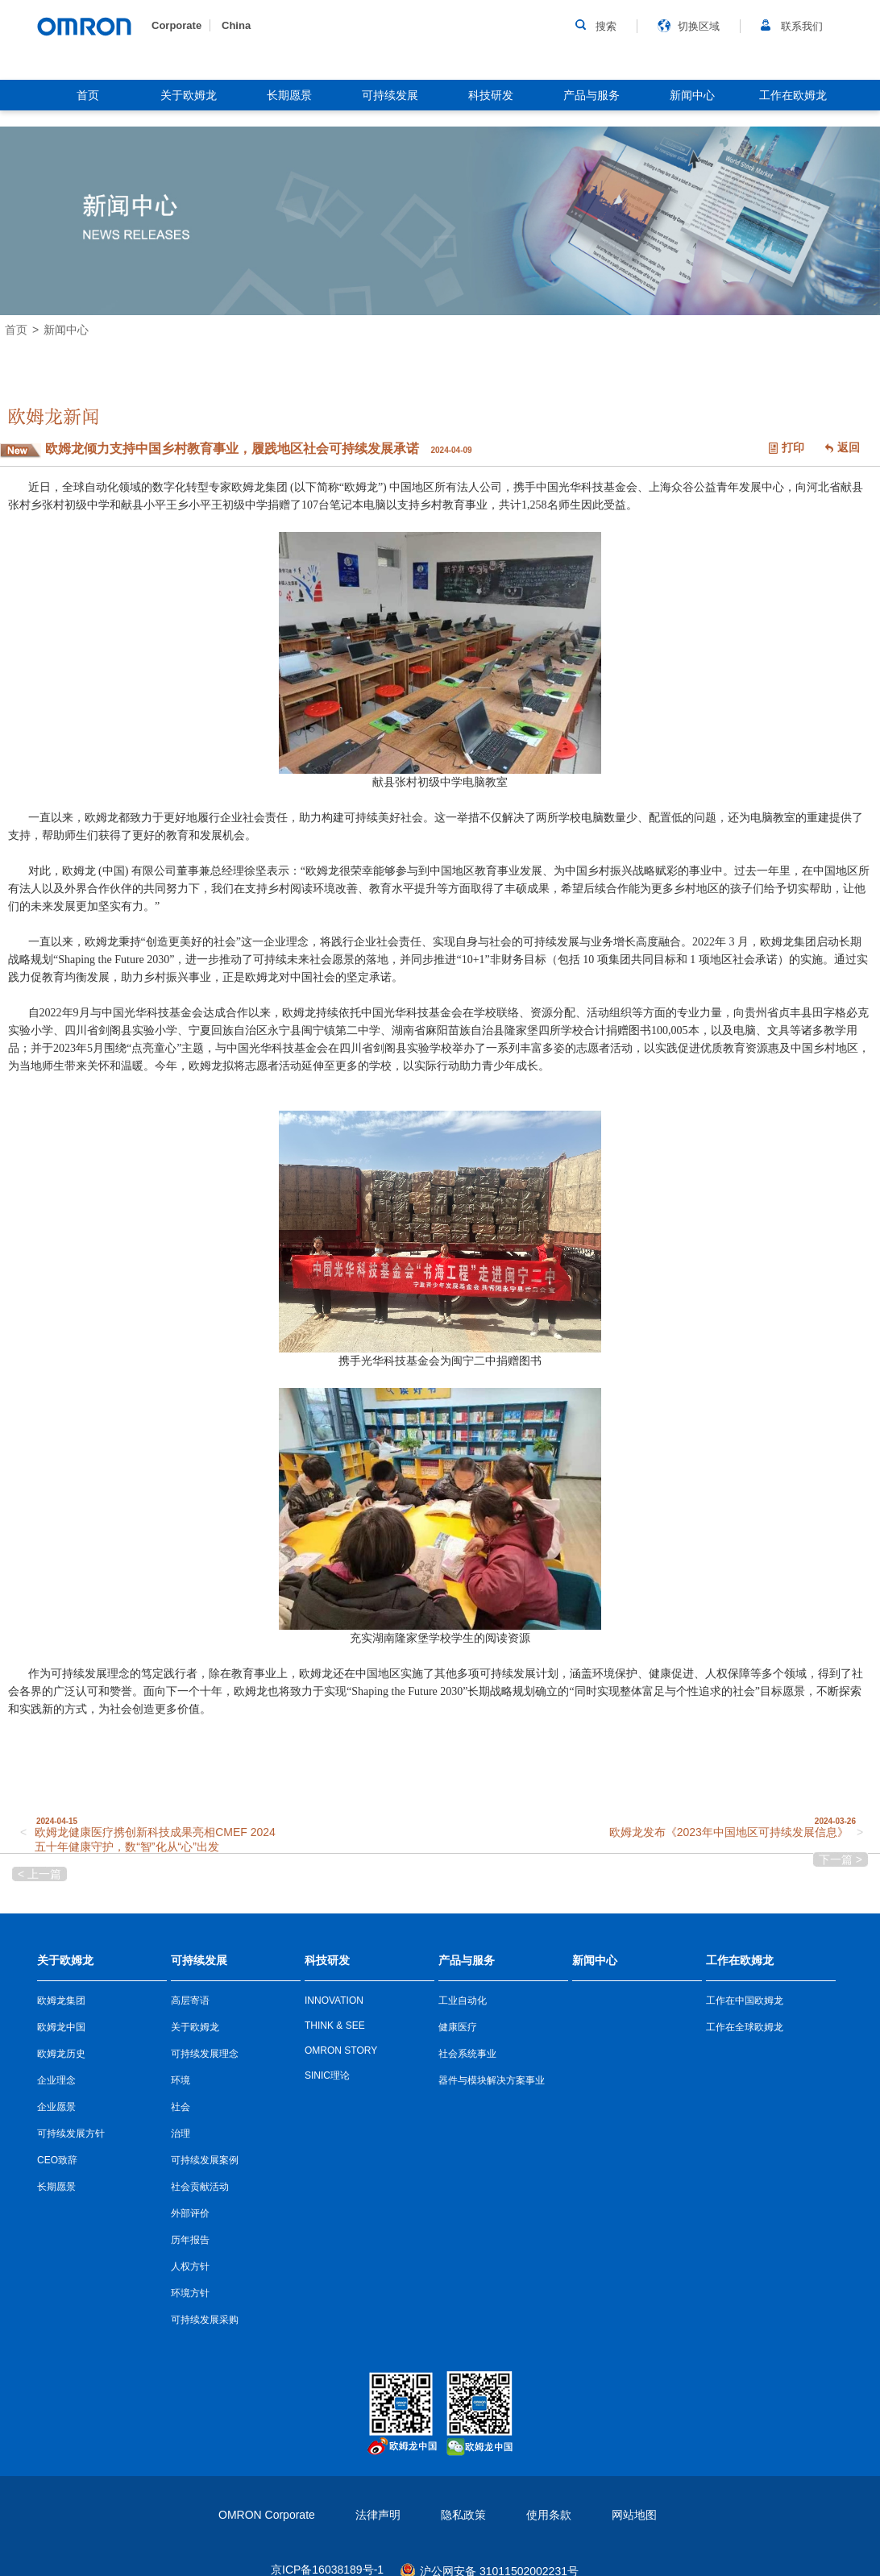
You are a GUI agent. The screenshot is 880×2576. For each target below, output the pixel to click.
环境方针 (190, 2293)
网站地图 (634, 2514)
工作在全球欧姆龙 (744, 2027)
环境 (180, 2080)
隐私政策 (463, 2514)
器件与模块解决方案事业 (491, 2080)
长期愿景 (289, 95)
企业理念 (56, 2080)
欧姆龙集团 (61, 2000)
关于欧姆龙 (188, 95)
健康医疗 (457, 2027)
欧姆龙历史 (61, 2053)
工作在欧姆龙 (793, 95)
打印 (793, 447)
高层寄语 (190, 2000)
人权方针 (190, 2266)
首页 (88, 95)
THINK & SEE (335, 2025)
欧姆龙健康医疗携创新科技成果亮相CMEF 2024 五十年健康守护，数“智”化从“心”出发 (155, 1839)
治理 (180, 2133)
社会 (180, 2107)
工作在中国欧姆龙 (744, 2000)
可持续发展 (390, 95)
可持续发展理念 (205, 2053)
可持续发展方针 (71, 2133)
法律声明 (378, 2514)
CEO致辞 (57, 2160)
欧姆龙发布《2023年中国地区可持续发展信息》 (729, 1832)
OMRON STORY (341, 2050)
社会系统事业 (467, 2053)
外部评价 (190, 2213)
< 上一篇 (39, 1874)
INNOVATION (334, 2000)
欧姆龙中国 (61, 2027)
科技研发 (490, 95)
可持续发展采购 (205, 2319)
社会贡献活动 (200, 2186)
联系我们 (802, 26)
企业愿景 (56, 2107)
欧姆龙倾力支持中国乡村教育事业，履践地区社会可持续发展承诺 (233, 448)
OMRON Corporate (266, 2514)
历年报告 (190, 2240)
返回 (848, 447)
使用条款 (548, 2514)
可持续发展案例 (205, 2160)
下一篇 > (840, 1859)
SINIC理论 (327, 2075)
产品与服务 (591, 95)
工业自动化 (462, 2000)
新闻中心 (692, 95)
